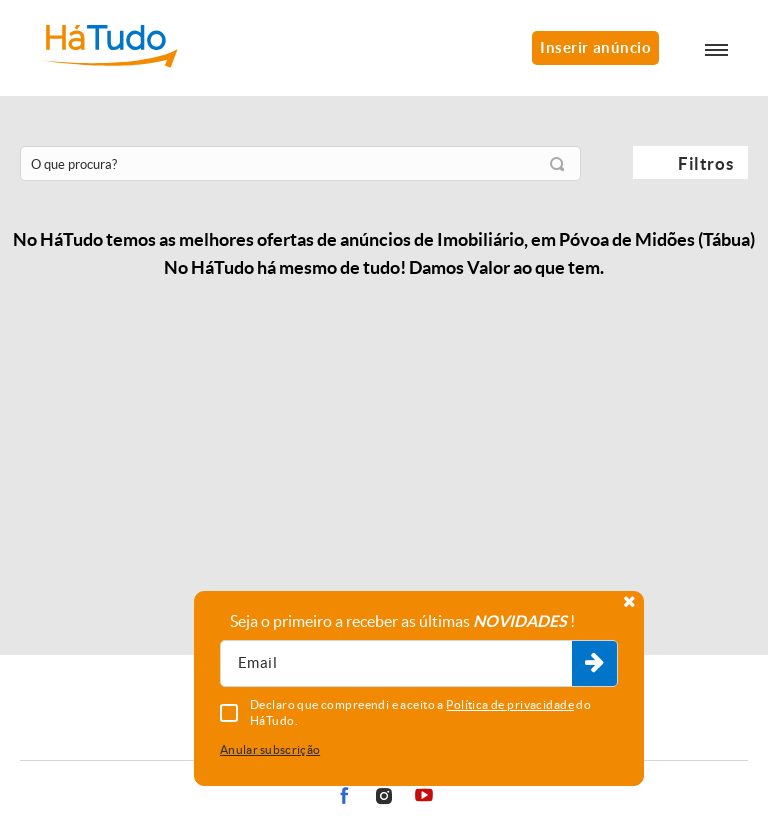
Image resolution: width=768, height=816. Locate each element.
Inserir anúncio (595, 47)
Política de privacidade (510, 704)
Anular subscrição (270, 749)
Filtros (705, 163)
